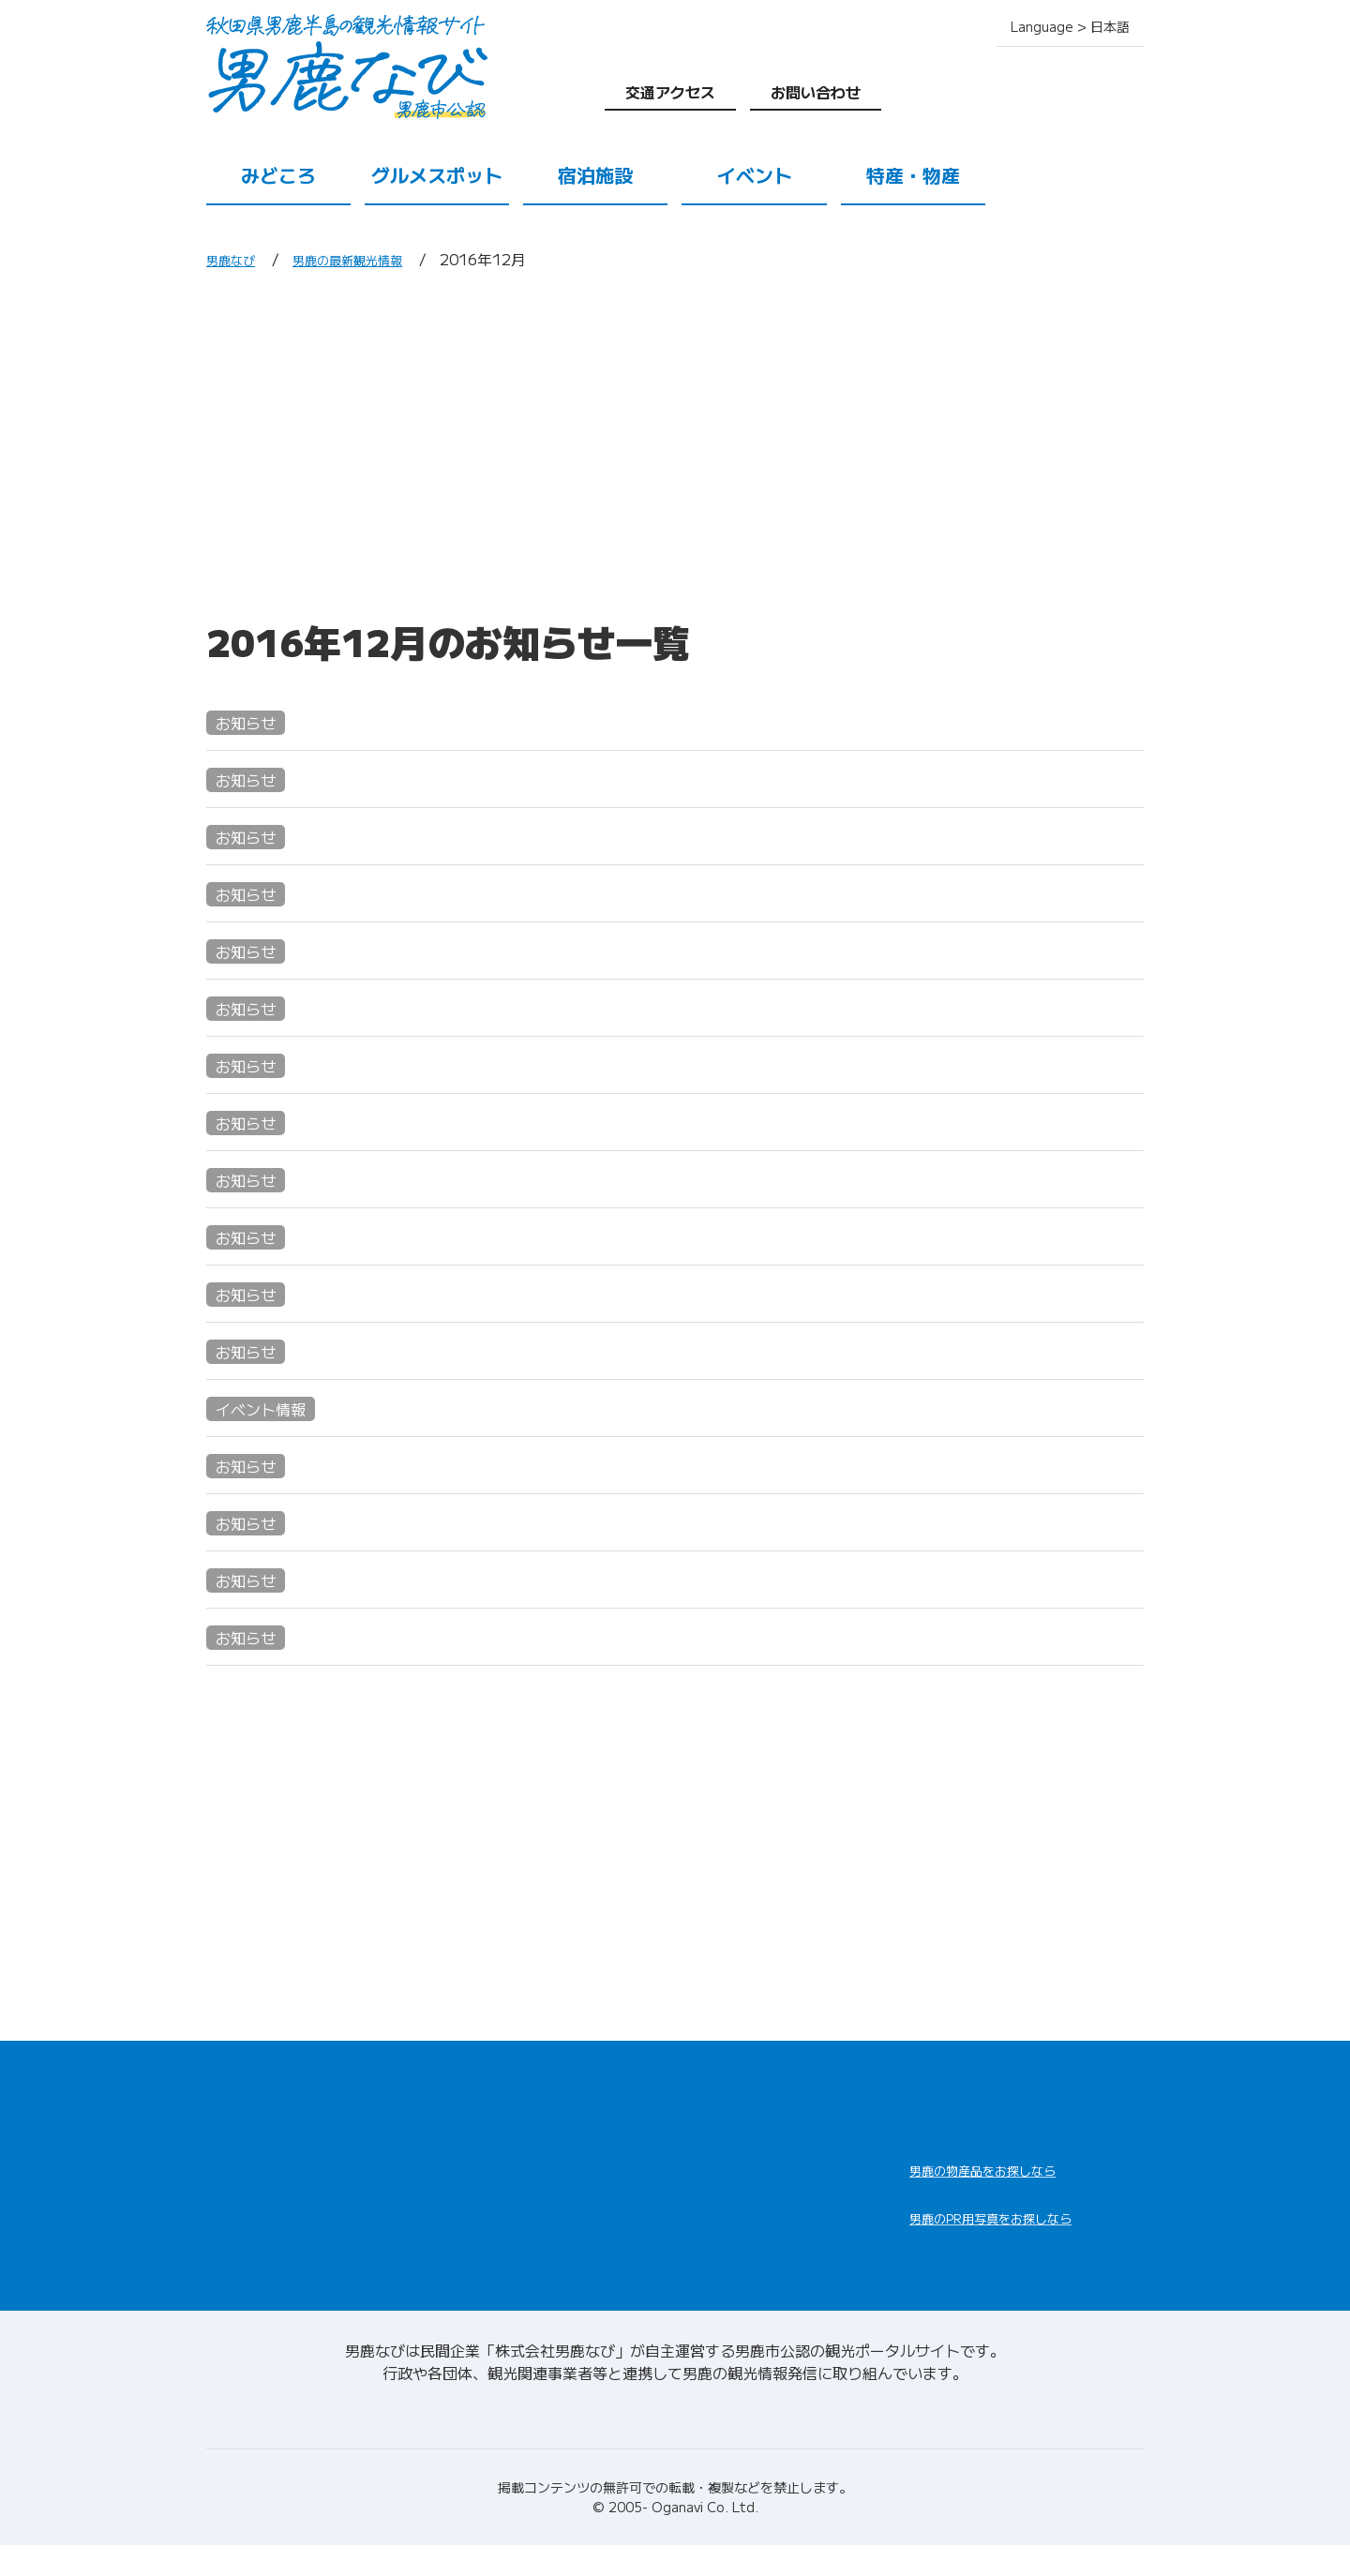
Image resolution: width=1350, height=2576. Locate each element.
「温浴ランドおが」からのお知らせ (400, 1064)
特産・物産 (913, 174)
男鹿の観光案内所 (742, 2168)
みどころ (278, 174)
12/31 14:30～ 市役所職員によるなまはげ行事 (452, 950)
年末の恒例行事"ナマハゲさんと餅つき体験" (438, 1293)
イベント (754, 174)
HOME (232, 2095)
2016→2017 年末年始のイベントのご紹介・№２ (463, 778)
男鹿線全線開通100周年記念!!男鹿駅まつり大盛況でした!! (496, 1007)
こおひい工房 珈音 (328, 1636)
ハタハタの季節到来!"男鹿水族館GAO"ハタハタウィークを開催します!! (552, 1579)
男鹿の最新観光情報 (371, 258)
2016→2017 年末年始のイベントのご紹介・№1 (460, 835)
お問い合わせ (816, 92)
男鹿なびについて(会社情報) (675, 2440)
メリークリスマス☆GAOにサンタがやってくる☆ (474, 1407)
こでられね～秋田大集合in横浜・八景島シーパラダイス (483, 721)
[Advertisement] (675, 443)
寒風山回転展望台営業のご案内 (382, 1464)
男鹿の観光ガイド (742, 2213)
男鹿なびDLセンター (1014, 2254)
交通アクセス (670, 92)
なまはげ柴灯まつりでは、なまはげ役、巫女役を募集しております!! (537, 892)
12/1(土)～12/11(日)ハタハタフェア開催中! (441, 1350)
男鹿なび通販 (982, 2182)
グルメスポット (436, 174)
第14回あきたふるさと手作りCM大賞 (409, 1178)
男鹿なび (236, 258)
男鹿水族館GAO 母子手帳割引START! (417, 1521)
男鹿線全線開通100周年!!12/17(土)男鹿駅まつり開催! (482, 1236)
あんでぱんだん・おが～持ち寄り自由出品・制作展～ (475, 1121)
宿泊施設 (595, 174)
